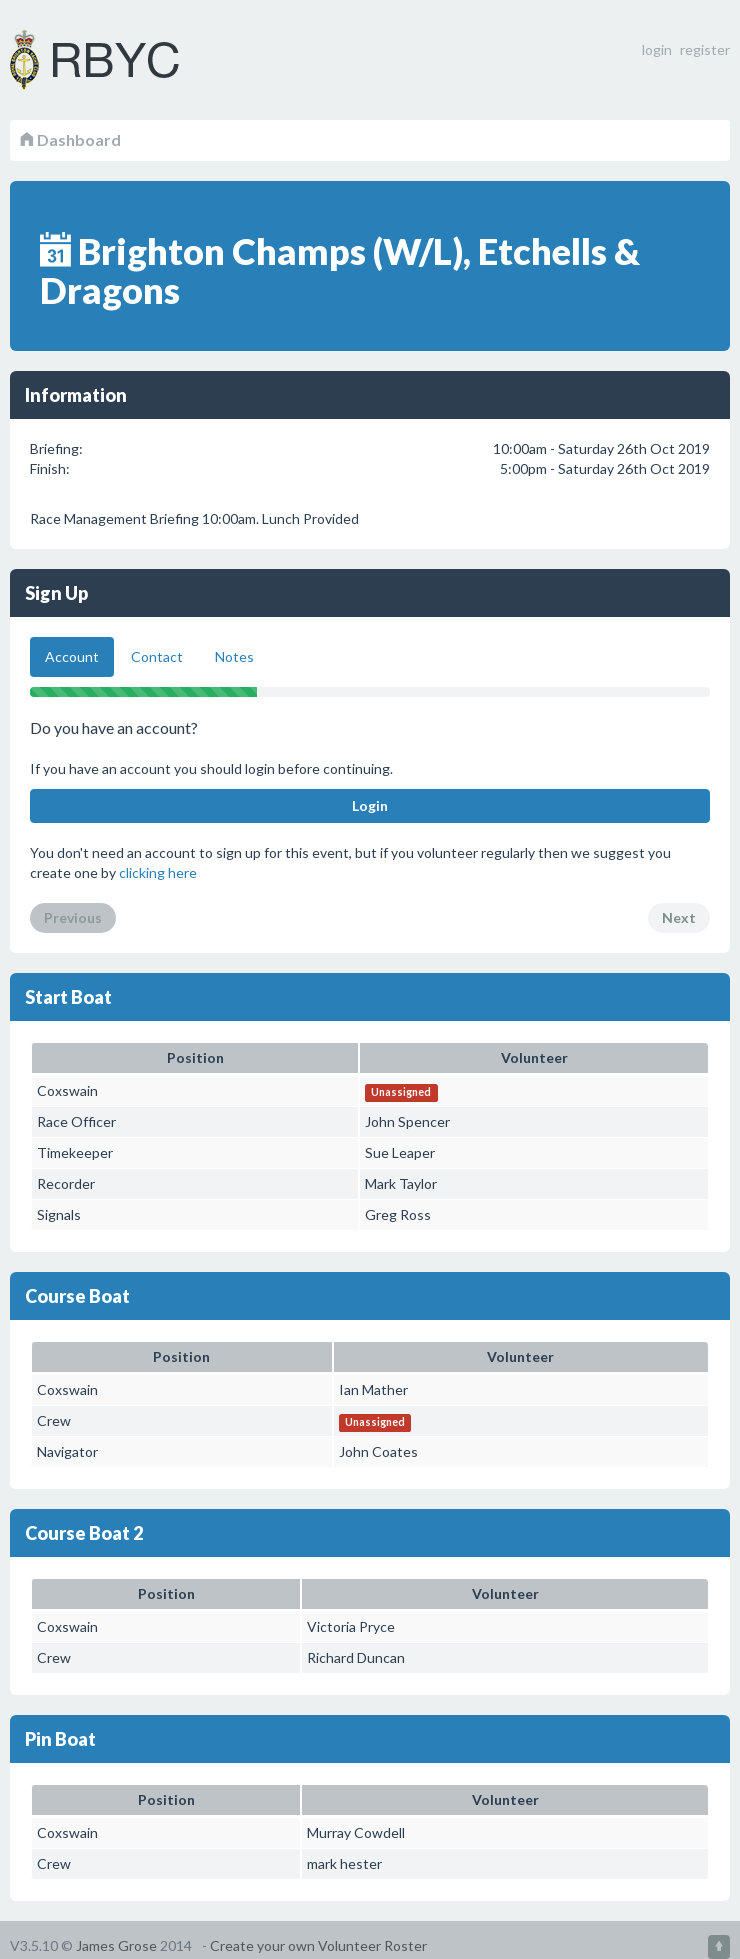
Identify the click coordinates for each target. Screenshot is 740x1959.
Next (679, 917)
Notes (234, 656)
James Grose (116, 1945)
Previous (73, 917)
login (657, 49)
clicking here (158, 872)
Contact (157, 656)
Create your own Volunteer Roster (318, 1945)
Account (72, 656)
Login (370, 805)
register (705, 49)
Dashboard (70, 139)
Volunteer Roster (120, 60)
